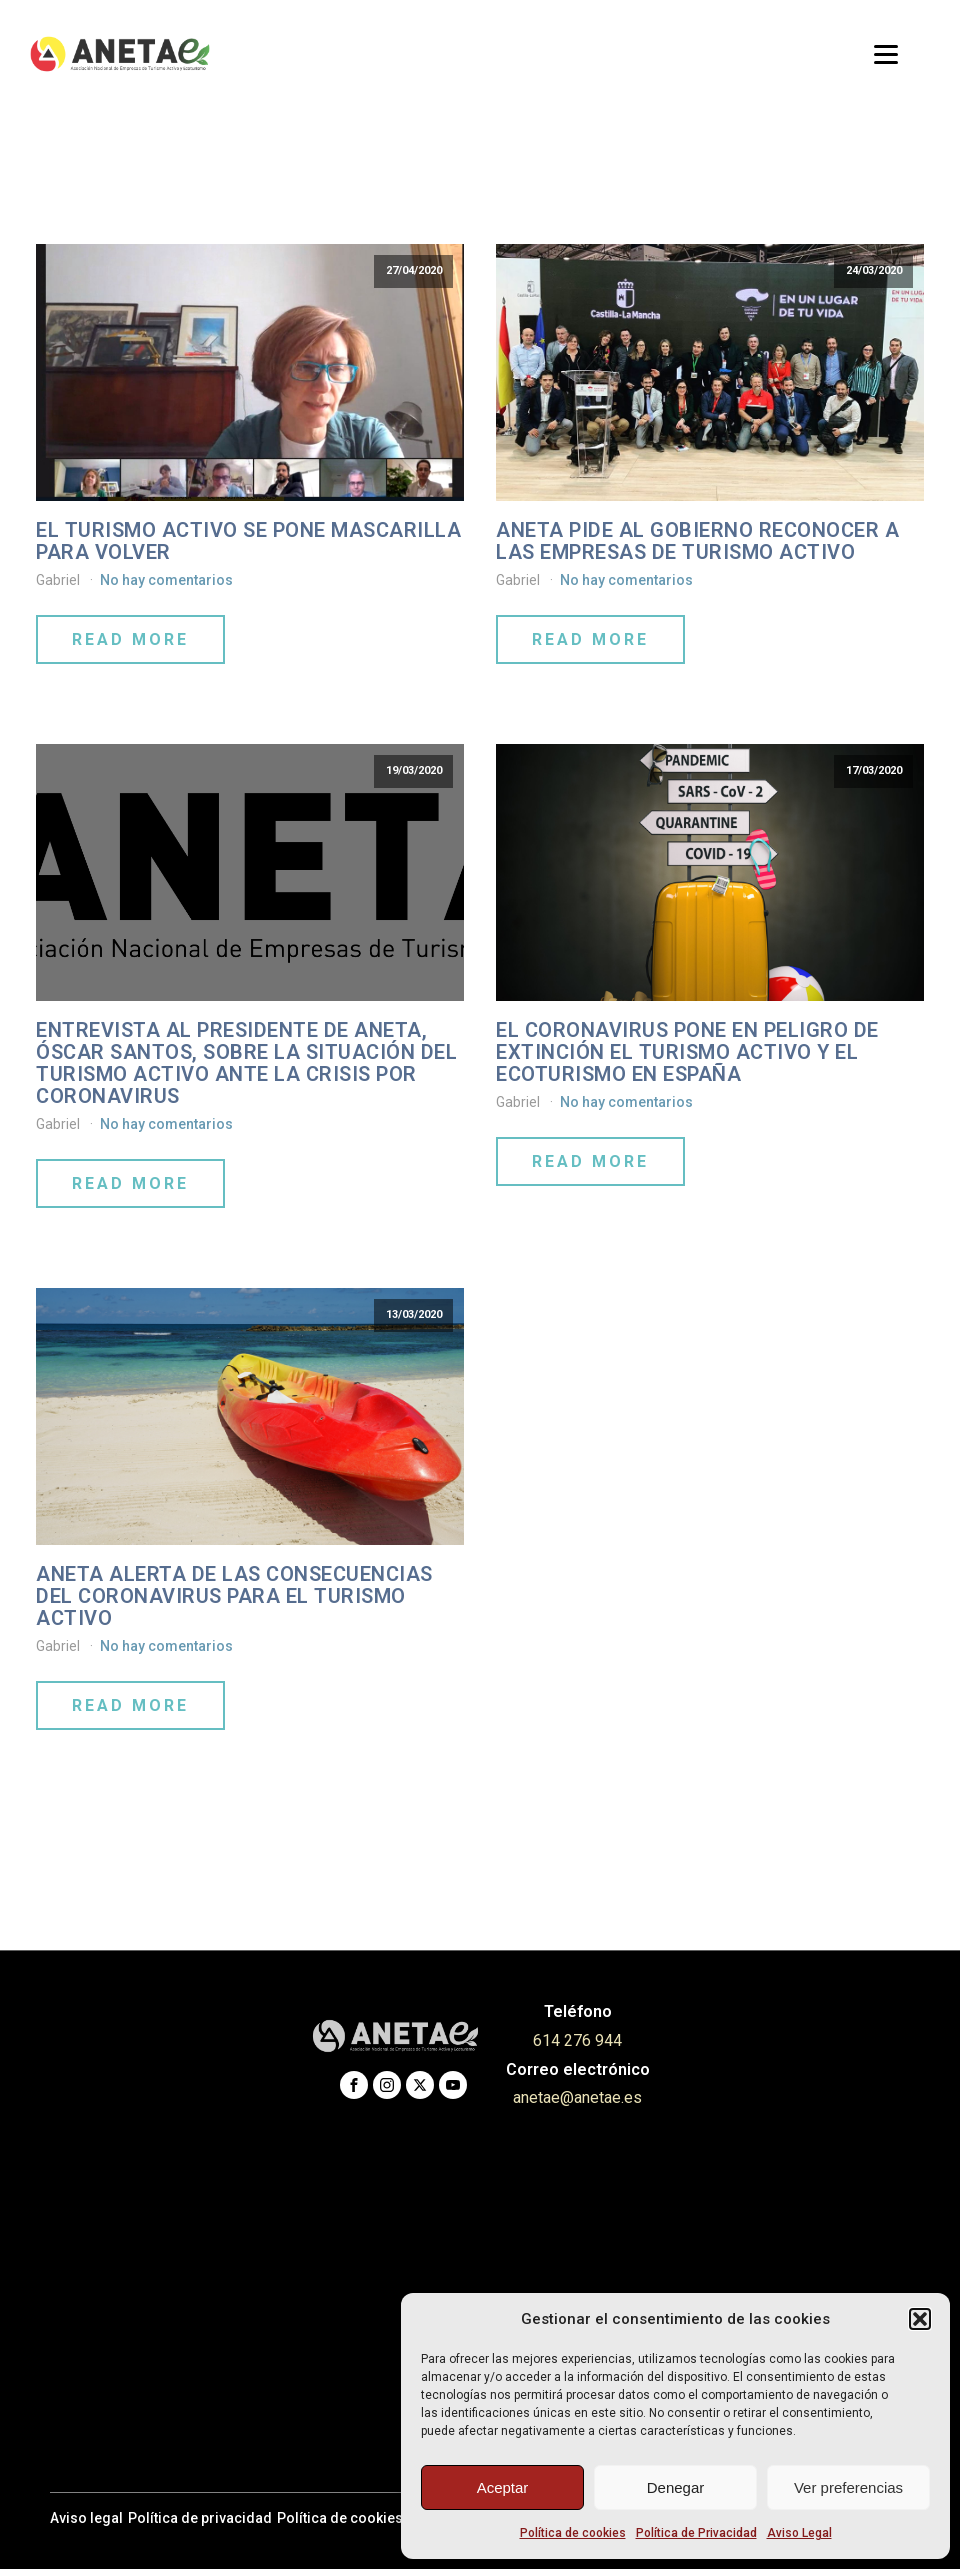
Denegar (676, 2487)
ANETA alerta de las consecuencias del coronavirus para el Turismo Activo (234, 1596)
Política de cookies (573, 2533)
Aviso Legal (799, 2533)
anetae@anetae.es (577, 2097)
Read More (130, 639)
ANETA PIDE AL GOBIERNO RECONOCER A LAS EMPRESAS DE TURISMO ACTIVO (697, 541)
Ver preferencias (848, 2487)
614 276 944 (577, 2040)
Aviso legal (86, 2518)
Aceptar (503, 2487)
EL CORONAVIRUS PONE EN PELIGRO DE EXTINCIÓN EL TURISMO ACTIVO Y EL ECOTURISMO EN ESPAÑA (687, 1052)
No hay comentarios (166, 580)
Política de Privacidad (696, 2533)
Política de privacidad (200, 2518)
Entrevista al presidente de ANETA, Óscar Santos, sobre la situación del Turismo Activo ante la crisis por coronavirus (246, 1063)
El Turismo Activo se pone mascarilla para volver (248, 541)
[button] (920, 2319)
